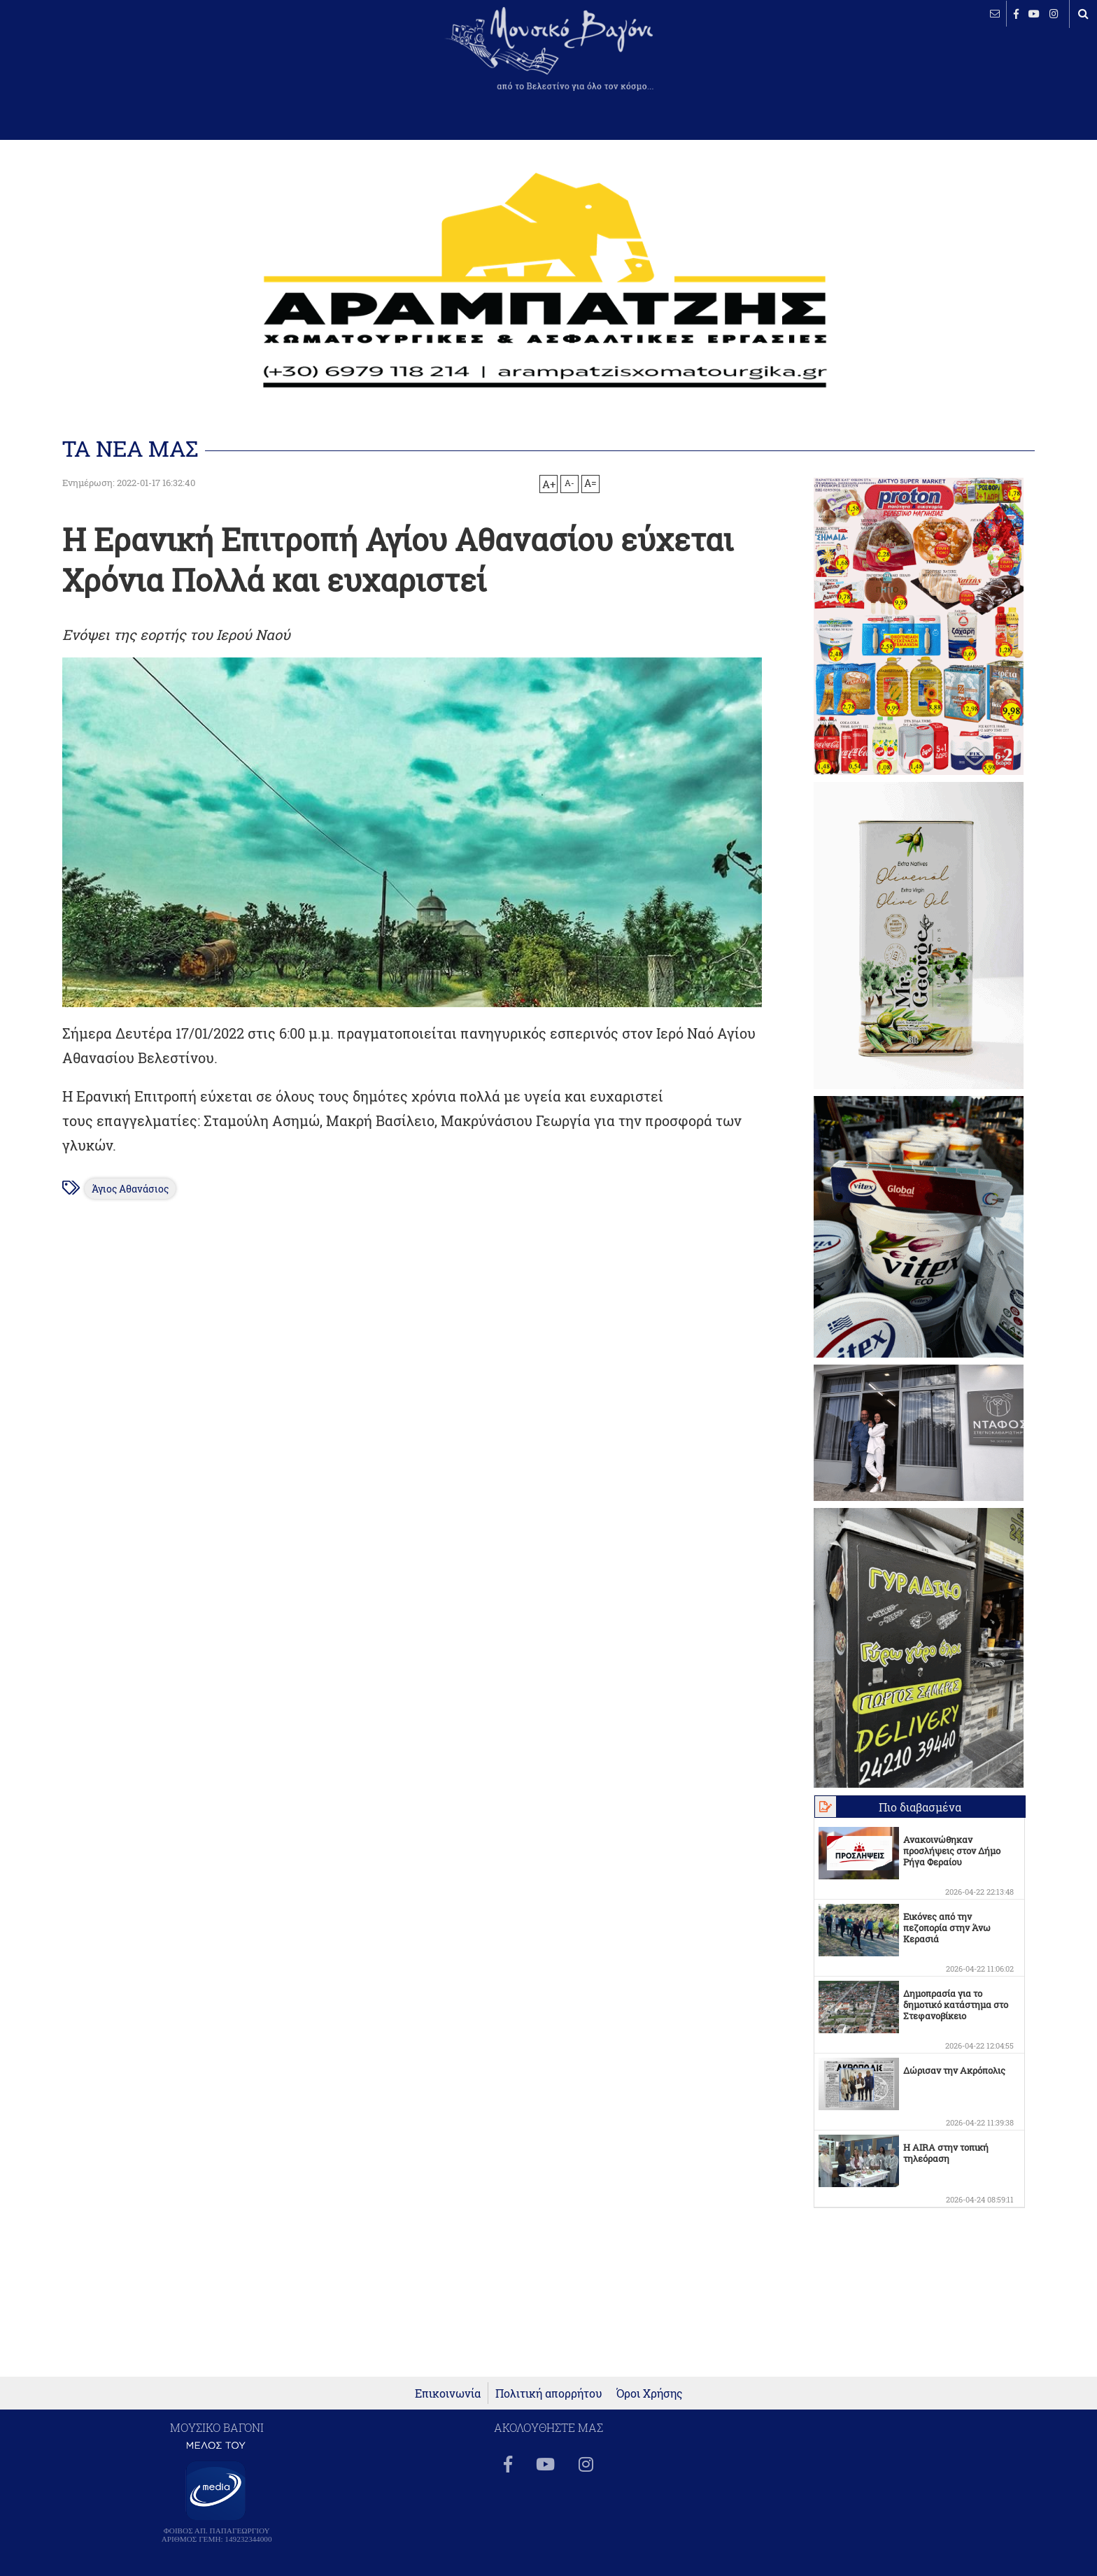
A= (590, 483)
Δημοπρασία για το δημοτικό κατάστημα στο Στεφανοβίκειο (955, 2004)
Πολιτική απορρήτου (548, 2393)
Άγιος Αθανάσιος (130, 1188)
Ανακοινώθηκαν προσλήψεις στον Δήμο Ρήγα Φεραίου (951, 1850)
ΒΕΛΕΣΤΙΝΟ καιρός (85, 59)
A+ (548, 484)
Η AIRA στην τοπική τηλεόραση (946, 2153)
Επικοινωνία (448, 2393)
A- (569, 482)
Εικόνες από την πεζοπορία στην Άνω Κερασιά (947, 1927)
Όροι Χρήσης (649, 2393)
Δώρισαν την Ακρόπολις (954, 2070)
